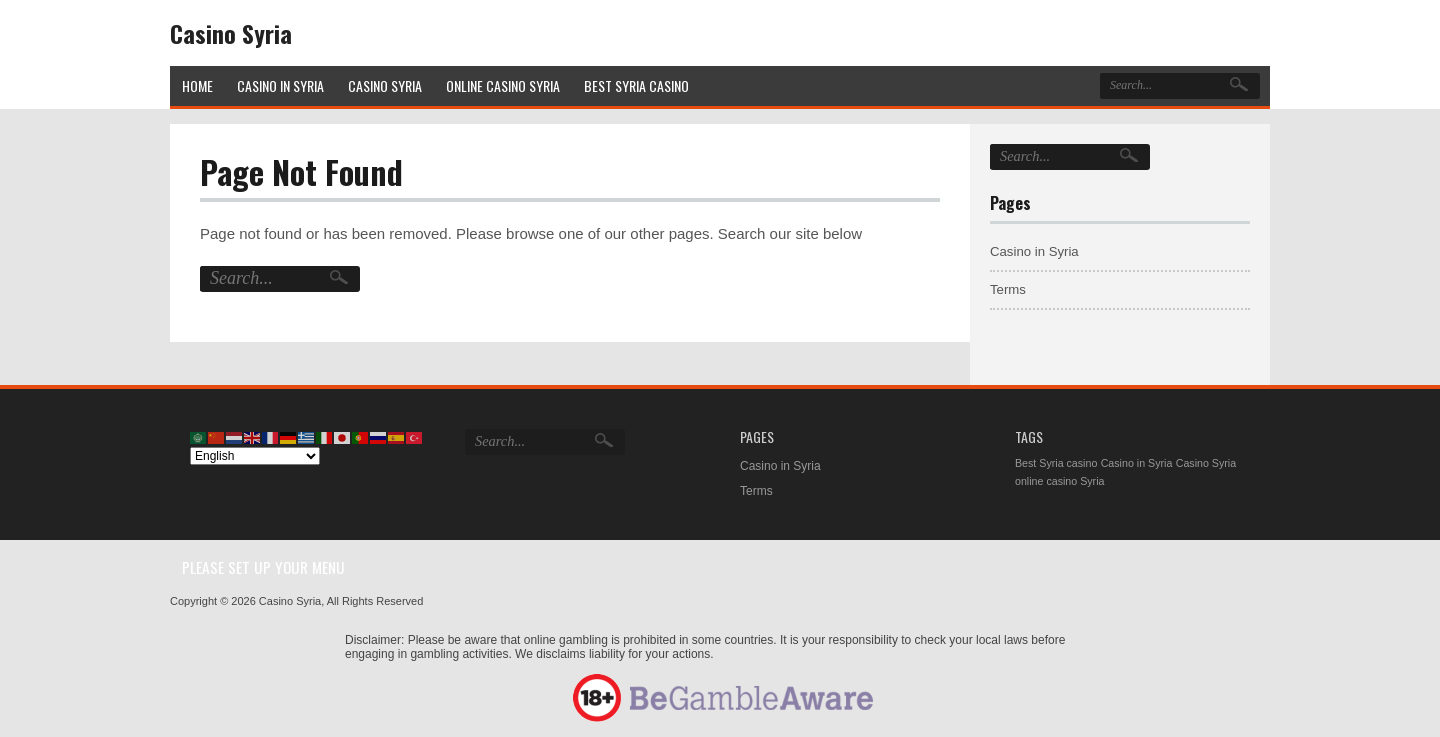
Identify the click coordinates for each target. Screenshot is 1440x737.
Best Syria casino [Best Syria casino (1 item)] (1056, 463)
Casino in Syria (1034, 251)
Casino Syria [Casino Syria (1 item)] (1206, 463)
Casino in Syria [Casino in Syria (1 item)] (1137, 463)
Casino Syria (231, 33)
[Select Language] (255, 456)
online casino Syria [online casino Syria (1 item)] (1059, 481)
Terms (1008, 289)
